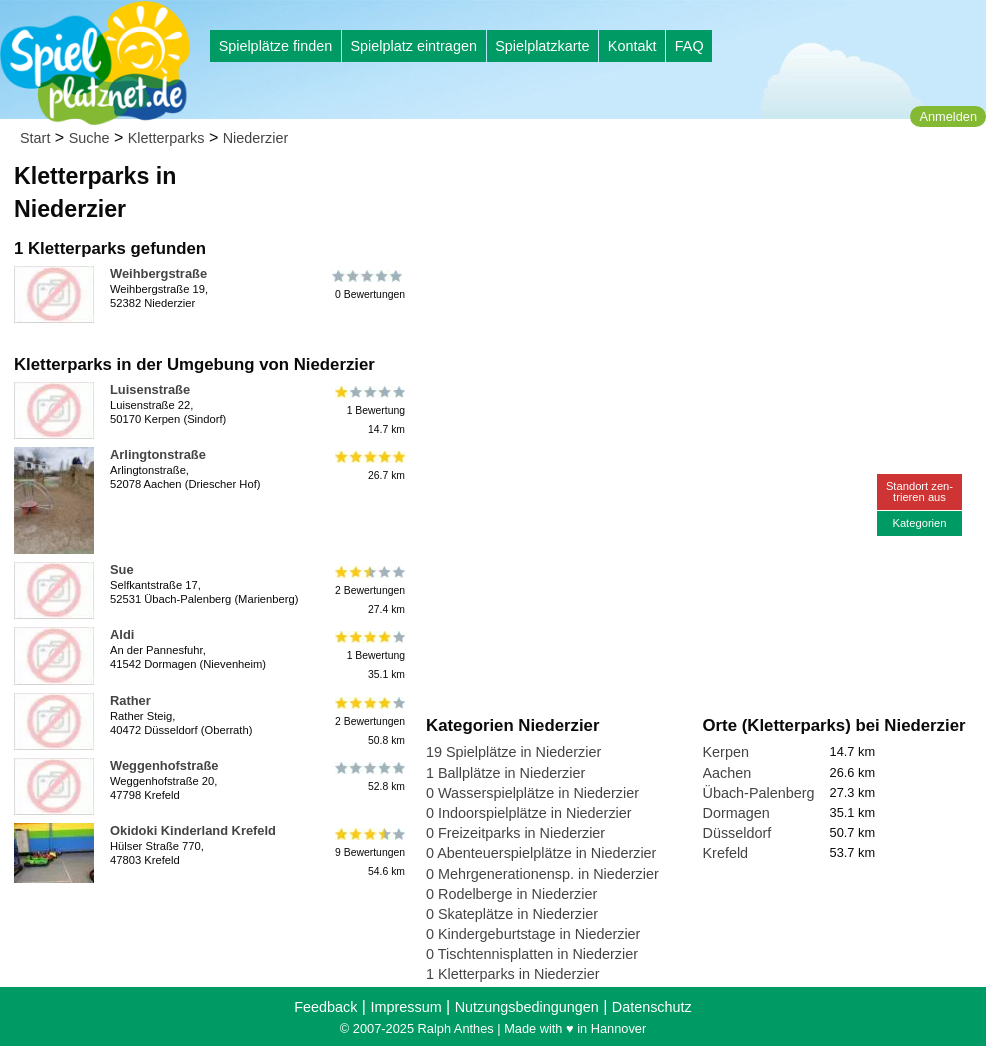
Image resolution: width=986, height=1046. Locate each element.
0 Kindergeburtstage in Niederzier (533, 934)
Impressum (405, 1007)
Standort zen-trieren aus (919, 491)
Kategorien (919, 523)
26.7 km (368, 466)
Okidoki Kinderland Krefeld (193, 830)
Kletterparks (166, 138)
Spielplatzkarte (542, 46)
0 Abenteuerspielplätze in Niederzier (541, 853)
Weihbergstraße (158, 273)
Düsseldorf (737, 833)
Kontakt (632, 46)
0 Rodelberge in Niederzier (511, 894)
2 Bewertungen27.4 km (368, 590)
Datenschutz (652, 1007)
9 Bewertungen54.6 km (368, 851)
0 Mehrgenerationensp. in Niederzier (542, 874)
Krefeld (726, 853)
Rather (130, 700)
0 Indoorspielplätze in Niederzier (529, 813)
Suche (89, 138)
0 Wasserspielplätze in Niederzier (532, 793)
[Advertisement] (653, 190)
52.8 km (368, 777)
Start (35, 138)
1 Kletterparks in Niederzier (513, 974)
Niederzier (256, 138)
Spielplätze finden (276, 46)
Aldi (122, 634)
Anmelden (948, 116)
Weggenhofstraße (164, 765)
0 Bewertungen (368, 285)
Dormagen (736, 813)
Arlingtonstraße (158, 454)
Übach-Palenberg (759, 793)
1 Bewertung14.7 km (368, 410)
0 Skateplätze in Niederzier (512, 914)
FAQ (689, 46)
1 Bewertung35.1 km (368, 655)
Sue (122, 569)
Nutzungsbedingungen (527, 1007)
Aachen (727, 773)
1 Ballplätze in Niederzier (505, 773)
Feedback (325, 1007)
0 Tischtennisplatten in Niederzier (532, 954)
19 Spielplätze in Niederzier (513, 752)
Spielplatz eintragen (413, 46)
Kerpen (726, 752)
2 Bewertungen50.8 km (368, 721)
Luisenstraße (150, 389)
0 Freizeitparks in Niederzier (515, 833)
